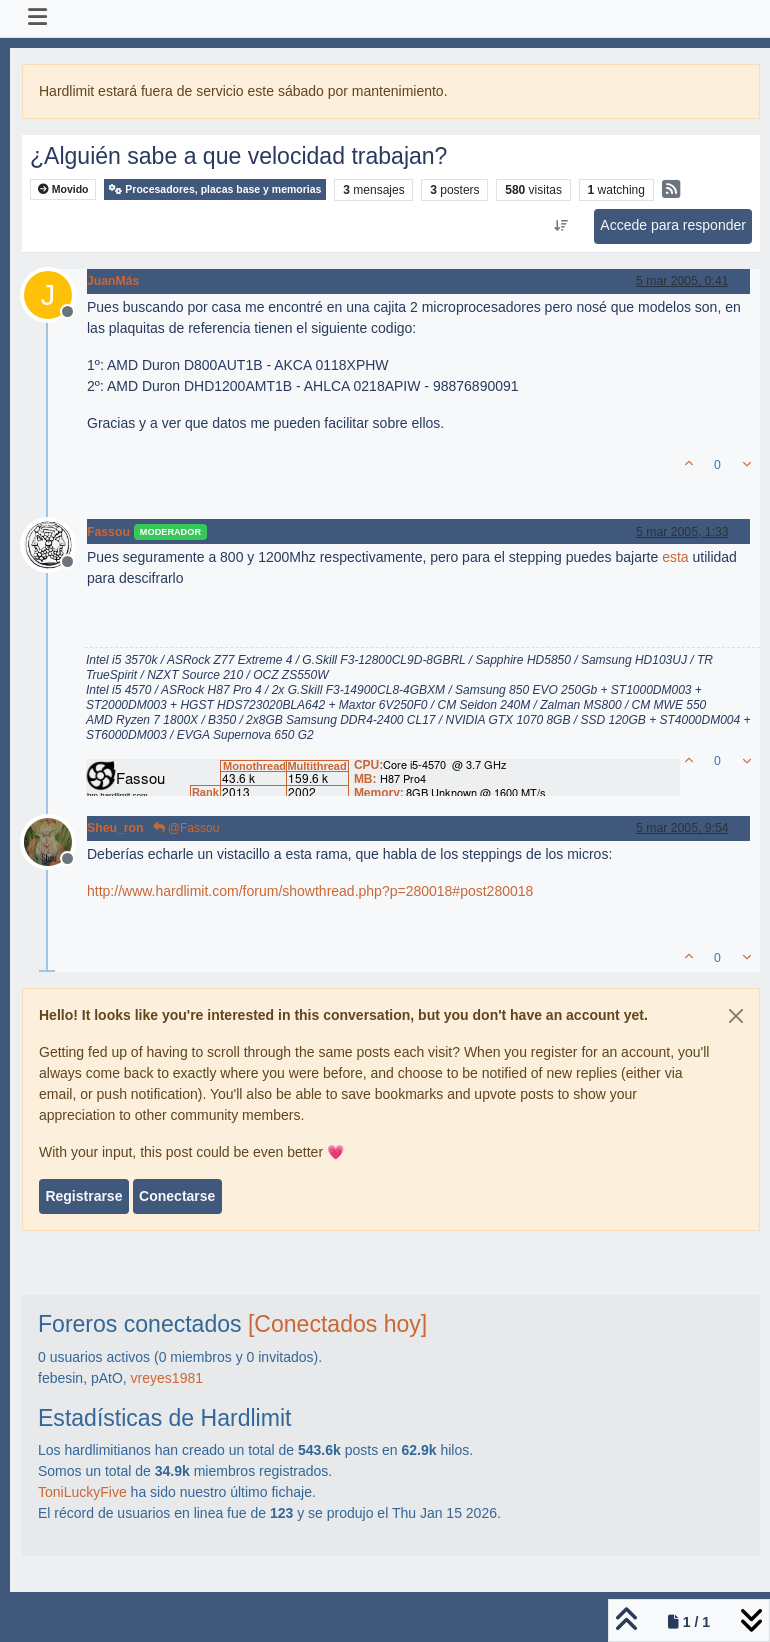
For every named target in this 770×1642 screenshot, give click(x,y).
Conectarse (177, 1196)
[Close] (736, 1016)
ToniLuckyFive (82, 1492)
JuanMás (113, 281)
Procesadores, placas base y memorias (215, 189)
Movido (63, 189)
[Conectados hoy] (337, 1324)
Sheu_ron (115, 828)
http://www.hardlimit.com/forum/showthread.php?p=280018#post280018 (310, 891)
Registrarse (83, 1196)
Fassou (108, 532)
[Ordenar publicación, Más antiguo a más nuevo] (561, 226)
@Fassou (186, 828)
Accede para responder (673, 225)
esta (675, 557)
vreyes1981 (167, 1378)
